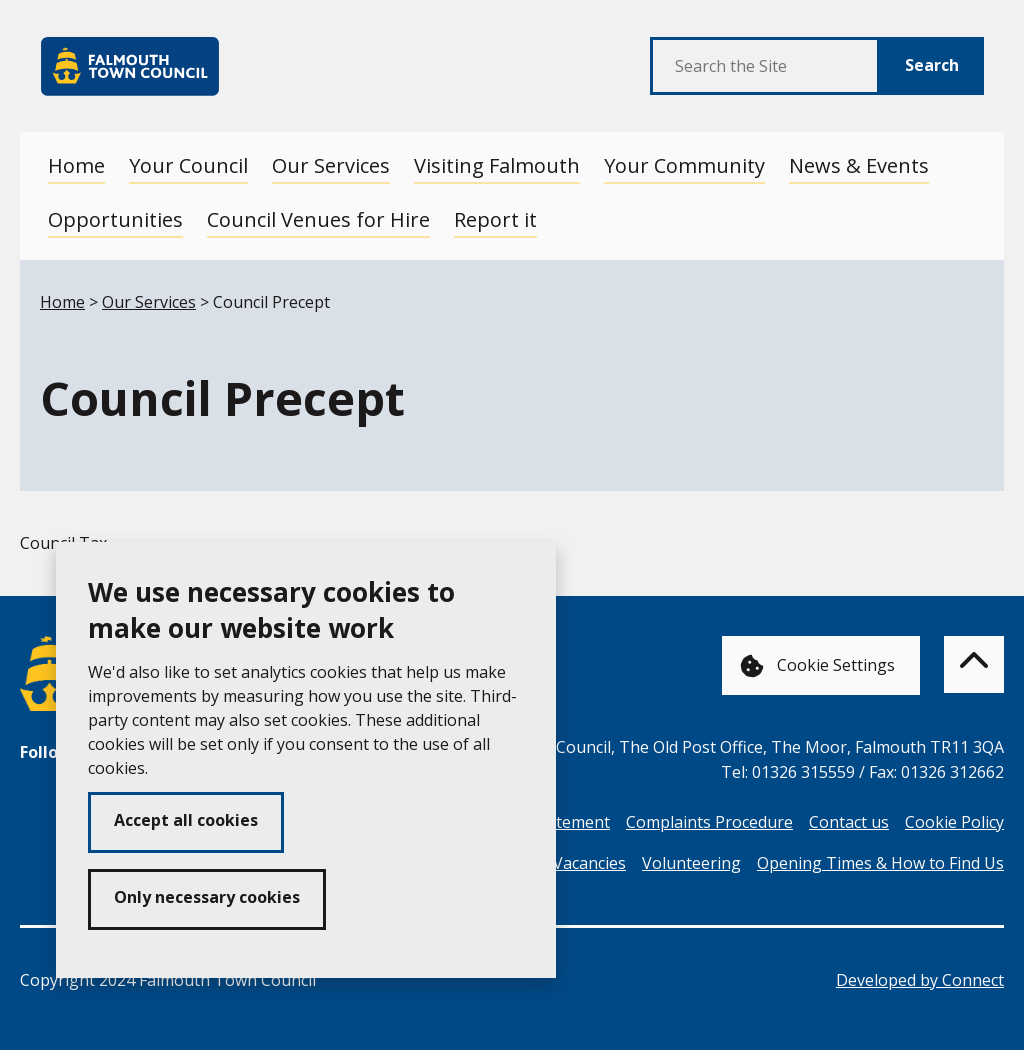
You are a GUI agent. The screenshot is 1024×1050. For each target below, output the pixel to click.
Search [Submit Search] (932, 65)
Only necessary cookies (207, 897)
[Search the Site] (765, 66)
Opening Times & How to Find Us (880, 863)
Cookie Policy (954, 822)
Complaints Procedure (709, 822)
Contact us (849, 822)
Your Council (188, 165)
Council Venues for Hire (318, 219)
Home (76, 165)
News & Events (859, 165)
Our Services (331, 165)
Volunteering (691, 863)
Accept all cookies (186, 820)
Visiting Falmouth (497, 165)
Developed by (920, 980)
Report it (495, 219)
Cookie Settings (817, 666)
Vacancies (589, 863)
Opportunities (115, 219)
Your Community (684, 165)
